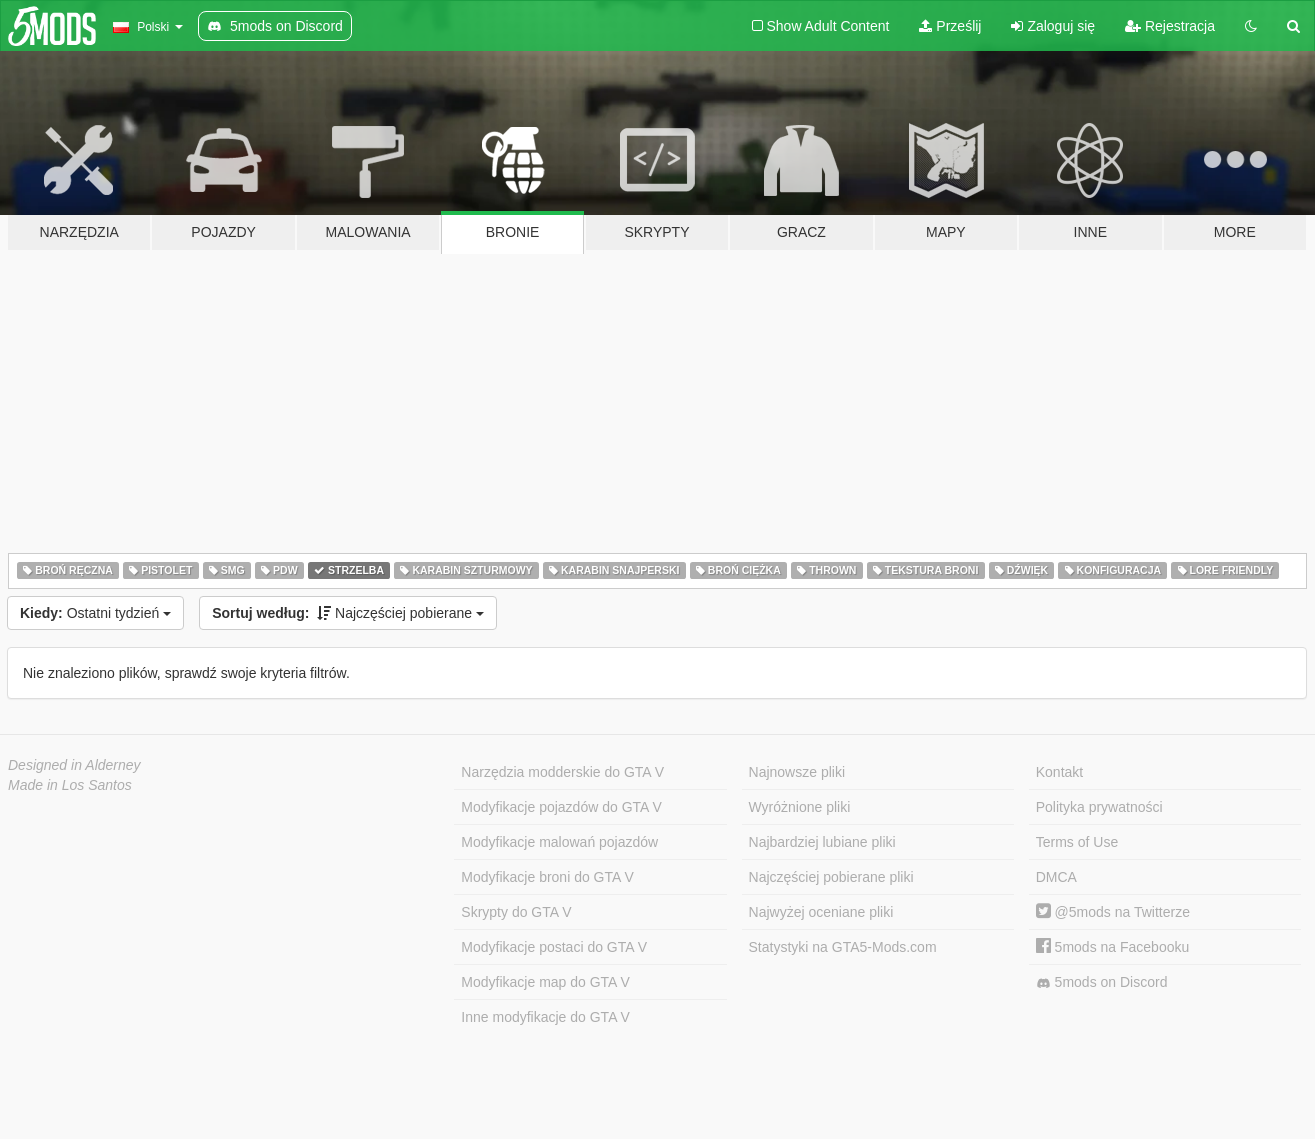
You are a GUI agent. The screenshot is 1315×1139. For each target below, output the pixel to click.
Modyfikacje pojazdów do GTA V (561, 807)
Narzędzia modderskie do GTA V (562, 772)
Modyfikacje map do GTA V (545, 982)
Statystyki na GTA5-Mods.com (843, 947)
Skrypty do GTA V (516, 912)
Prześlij (950, 26)
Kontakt (1059, 772)
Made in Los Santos (70, 785)
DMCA (1056, 877)
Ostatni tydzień (95, 613)
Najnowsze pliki (797, 772)
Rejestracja (1170, 26)
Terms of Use (1077, 842)
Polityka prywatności (1099, 807)
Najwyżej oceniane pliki (821, 912)
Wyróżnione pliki (800, 807)
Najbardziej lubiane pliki (822, 842)
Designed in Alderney (74, 765)
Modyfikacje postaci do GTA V (554, 947)
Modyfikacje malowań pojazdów (559, 842)
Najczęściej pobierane (348, 613)
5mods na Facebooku (1113, 947)
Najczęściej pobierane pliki (831, 877)
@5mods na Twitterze (1113, 912)
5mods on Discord (1102, 982)
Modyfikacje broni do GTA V (547, 877)
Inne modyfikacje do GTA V (545, 1017)
